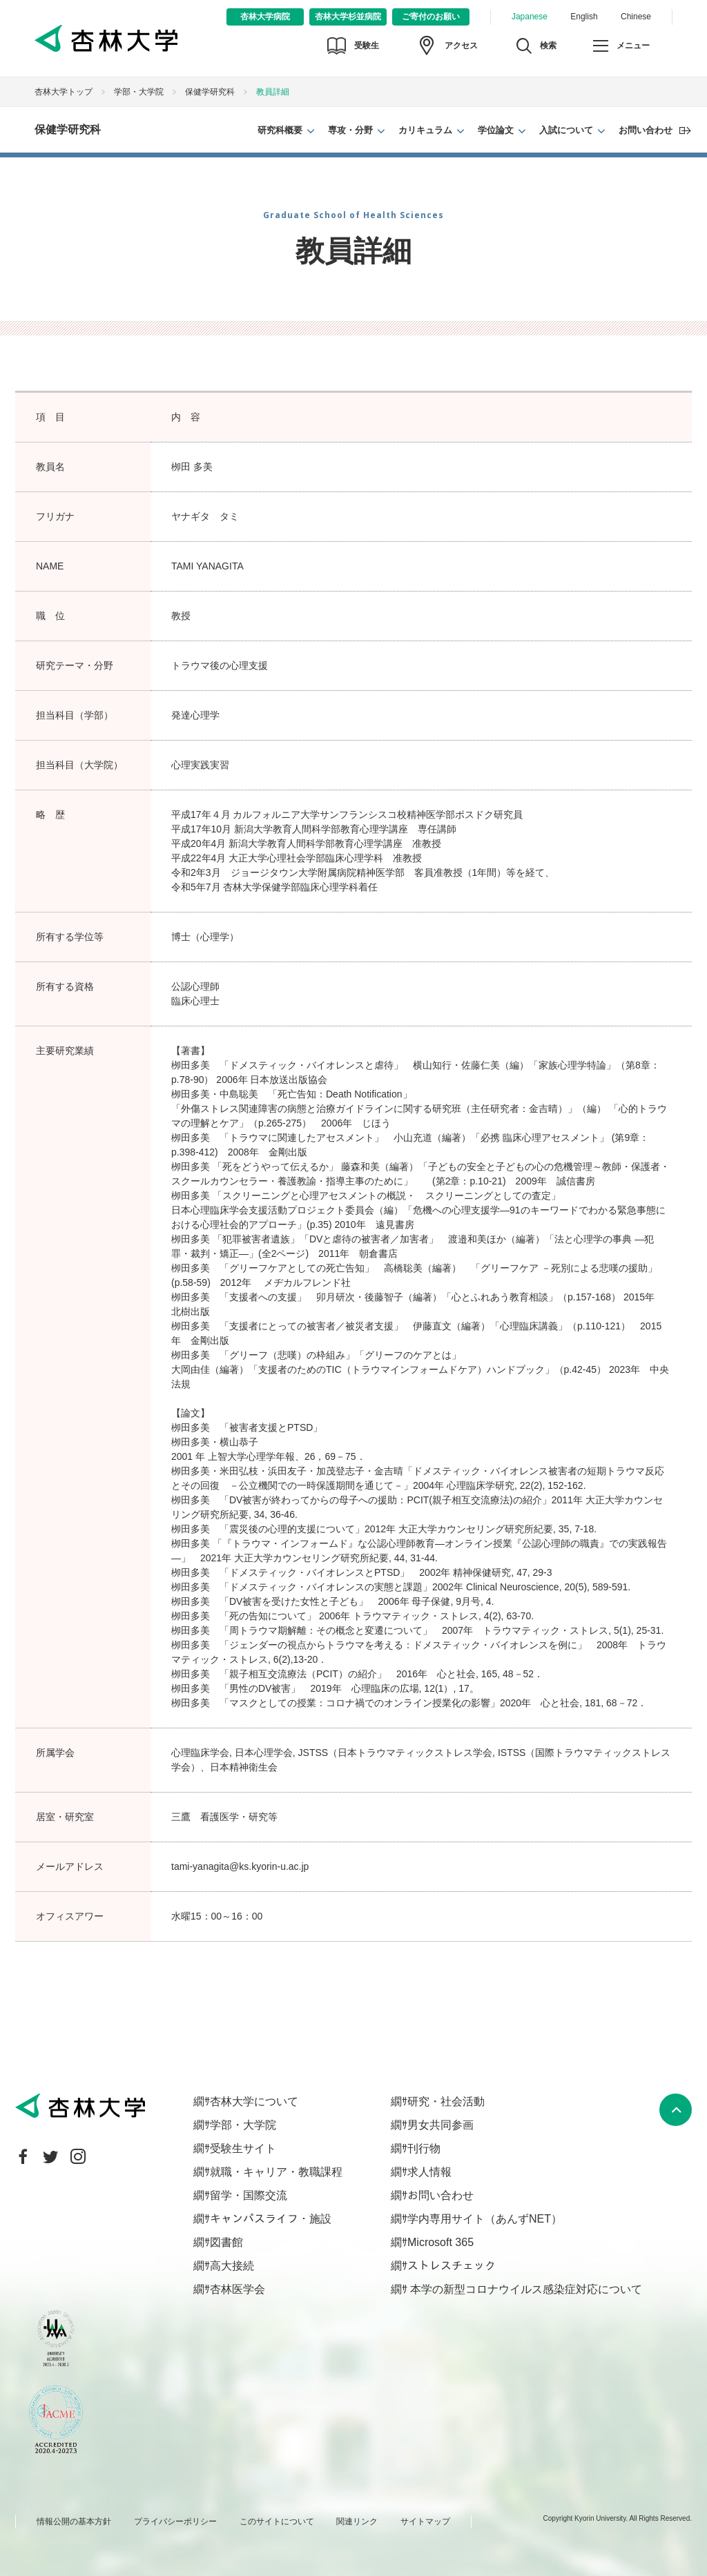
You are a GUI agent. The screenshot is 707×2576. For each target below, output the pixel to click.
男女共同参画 (440, 2125)
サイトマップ (425, 2521)
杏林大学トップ (64, 92)
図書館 (226, 2242)
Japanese (530, 16)
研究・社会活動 (446, 2101)
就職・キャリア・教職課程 (276, 2172)
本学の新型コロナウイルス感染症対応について (524, 2289)
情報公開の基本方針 (74, 2521)
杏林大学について (254, 2101)
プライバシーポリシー (175, 2521)
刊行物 (423, 2148)
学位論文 (496, 130)
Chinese (636, 16)
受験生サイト (243, 2148)
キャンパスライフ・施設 (270, 2219)
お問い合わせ (645, 130)
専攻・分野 (350, 130)
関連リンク (357, 2521)
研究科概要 (280, 130)
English (583, 16)
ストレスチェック (451, 2266)
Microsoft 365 (440, 2242)
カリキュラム (425, 130)
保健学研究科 (210, 92)
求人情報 (429, 2172)
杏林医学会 (237, 2289)
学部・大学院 (139, 92)
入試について (566, 130)
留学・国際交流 (248, 2195)
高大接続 (232, 2266)
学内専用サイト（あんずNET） (484, 2219)
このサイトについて (277, 2521)
